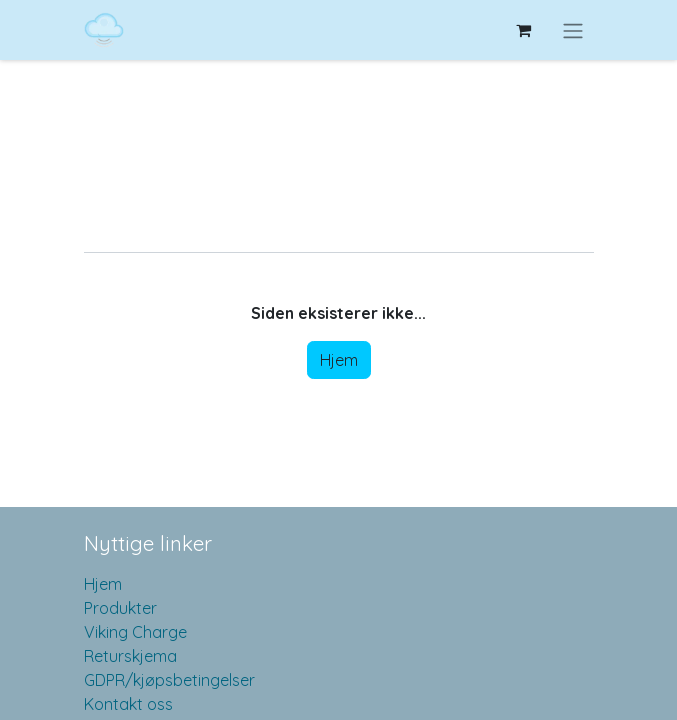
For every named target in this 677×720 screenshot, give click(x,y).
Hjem (339, 360)
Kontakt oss (128, 704)
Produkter (120, 608)
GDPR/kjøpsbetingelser (169, 680)
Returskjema (130, 656)
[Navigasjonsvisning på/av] (573, 30)
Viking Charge (135, 632)
